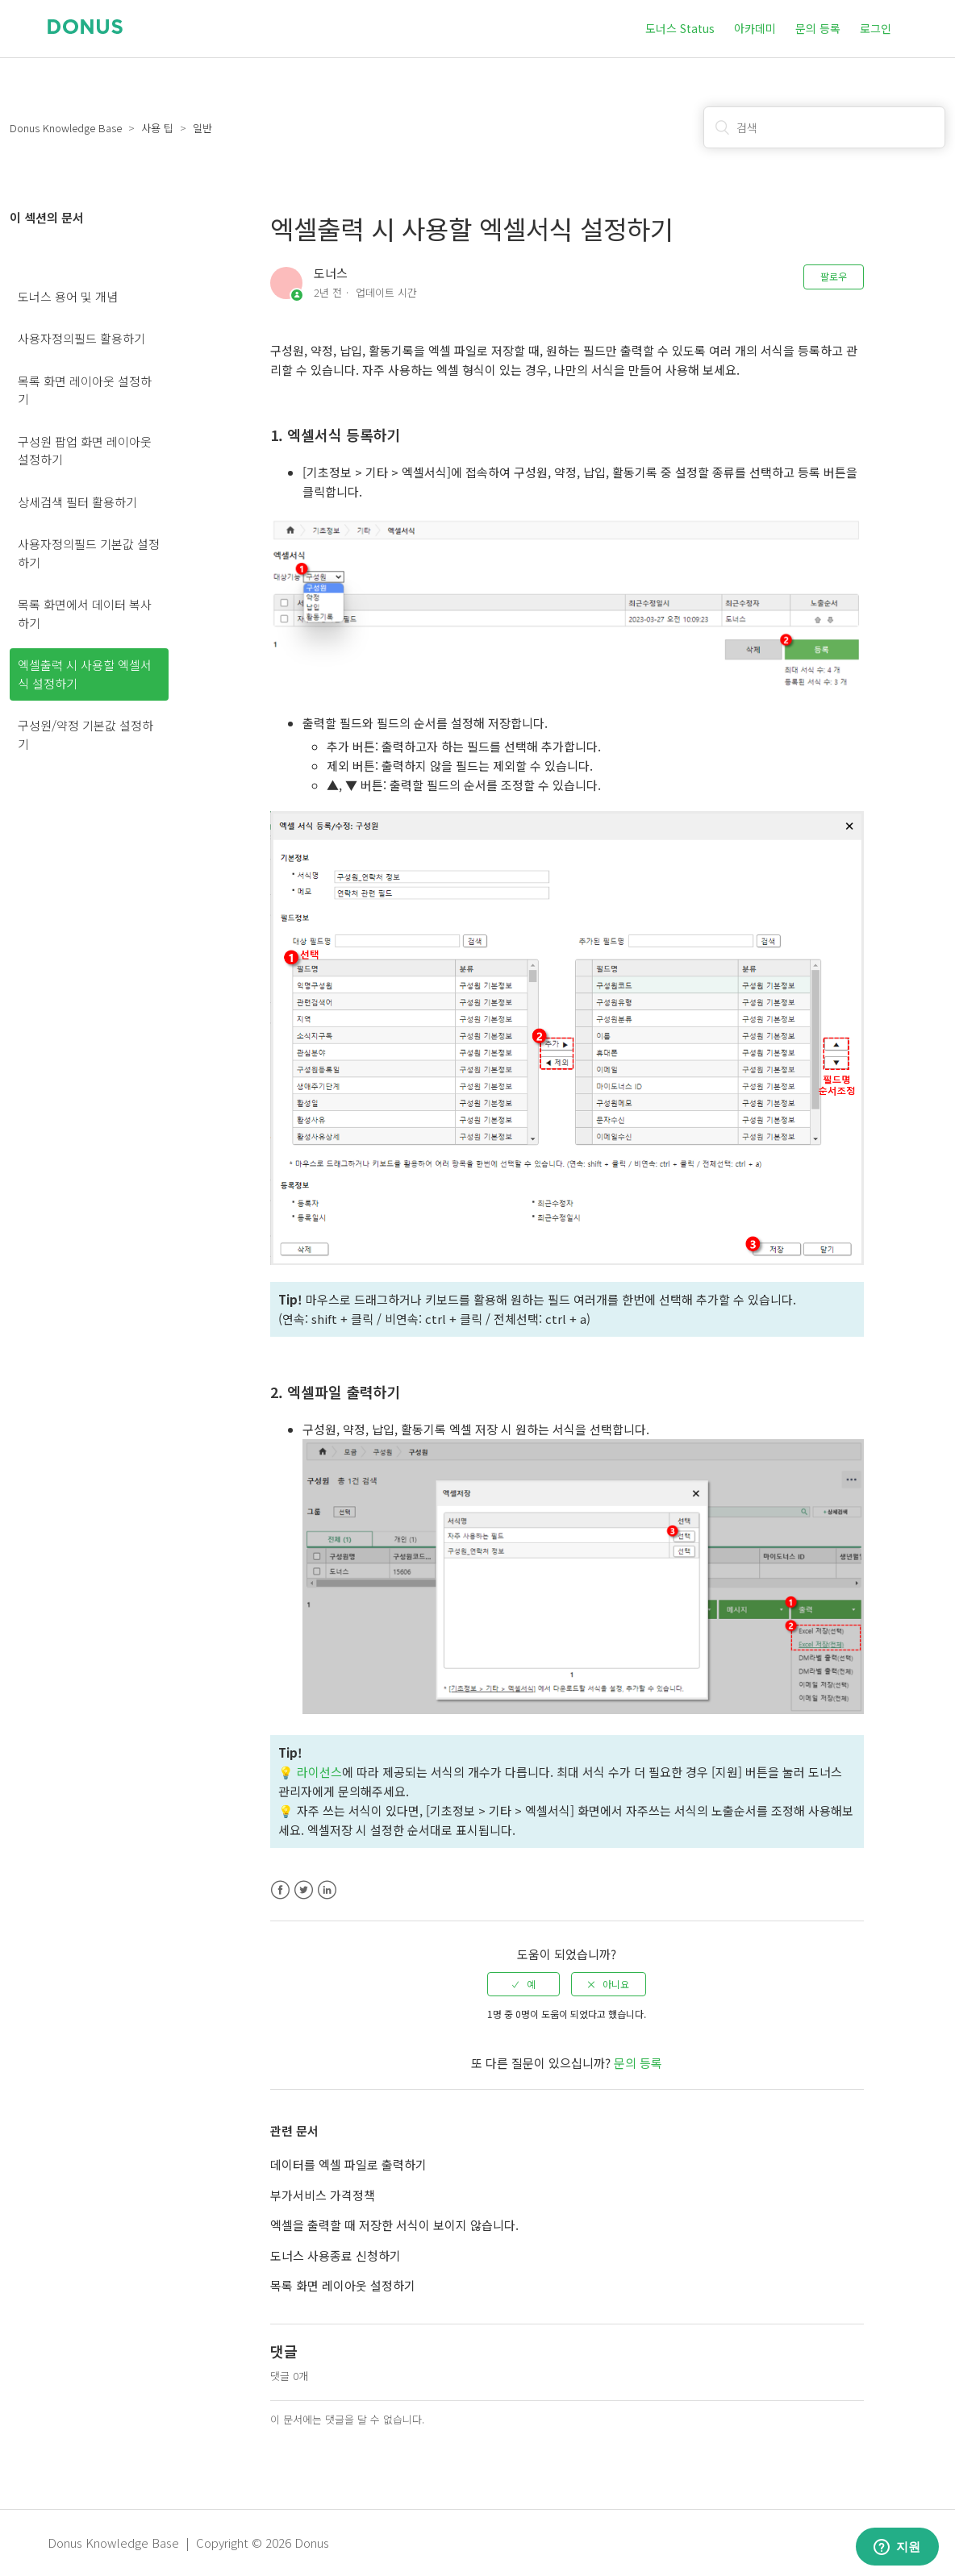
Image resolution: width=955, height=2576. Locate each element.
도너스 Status (680, 28)
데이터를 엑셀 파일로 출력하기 (348, 2164)
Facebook (280, 1890)
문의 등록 (817, 28)
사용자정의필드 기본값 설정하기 (89, 553)
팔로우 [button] (833, 276)
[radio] (523, 1984)
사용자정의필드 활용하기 (81, 338)
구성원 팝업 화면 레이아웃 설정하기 (85, 450)
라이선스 (319, 1771)
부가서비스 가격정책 (322, 2195)
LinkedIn (327, 1890)
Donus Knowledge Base (66, 127)
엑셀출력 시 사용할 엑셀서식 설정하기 (85, 674)
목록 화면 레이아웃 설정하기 (85, 390)
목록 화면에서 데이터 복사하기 (85, 613)
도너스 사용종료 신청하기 (335, 2255)
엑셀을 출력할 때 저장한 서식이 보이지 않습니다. (394, 2224)
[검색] (824, 127)
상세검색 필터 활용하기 (77, 501)
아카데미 (755, 28)
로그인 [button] (875, 28)
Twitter (304, 1890)
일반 (202, 127)
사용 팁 (157, 127)
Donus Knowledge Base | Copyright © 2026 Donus (188, 2542)
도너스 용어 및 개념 (68, 296)
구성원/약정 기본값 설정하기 (85, 734)
